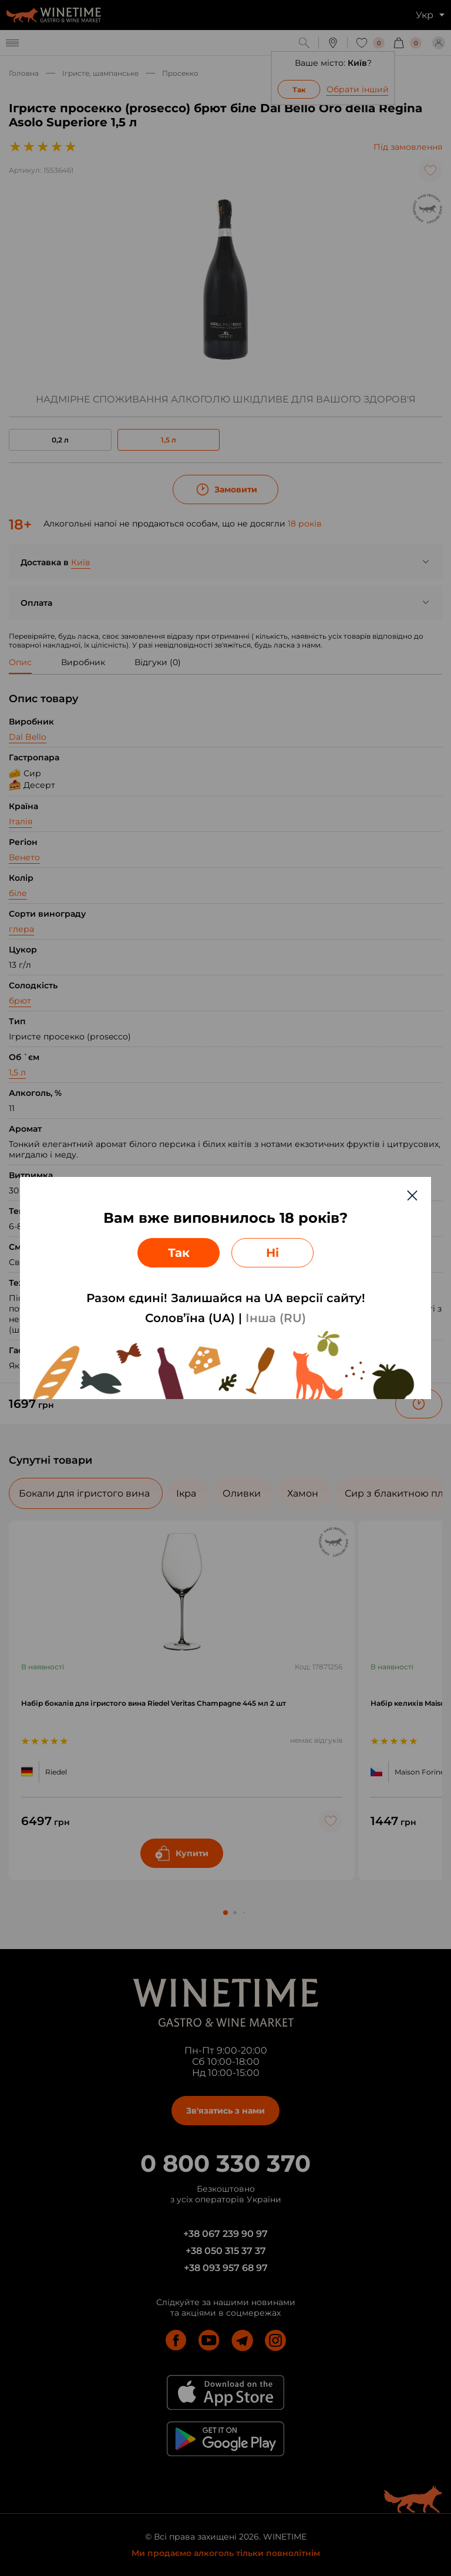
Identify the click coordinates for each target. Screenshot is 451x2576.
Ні (272, 1253)
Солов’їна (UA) (190, 1318)
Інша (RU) (275, 1318)
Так (179, 1253)
